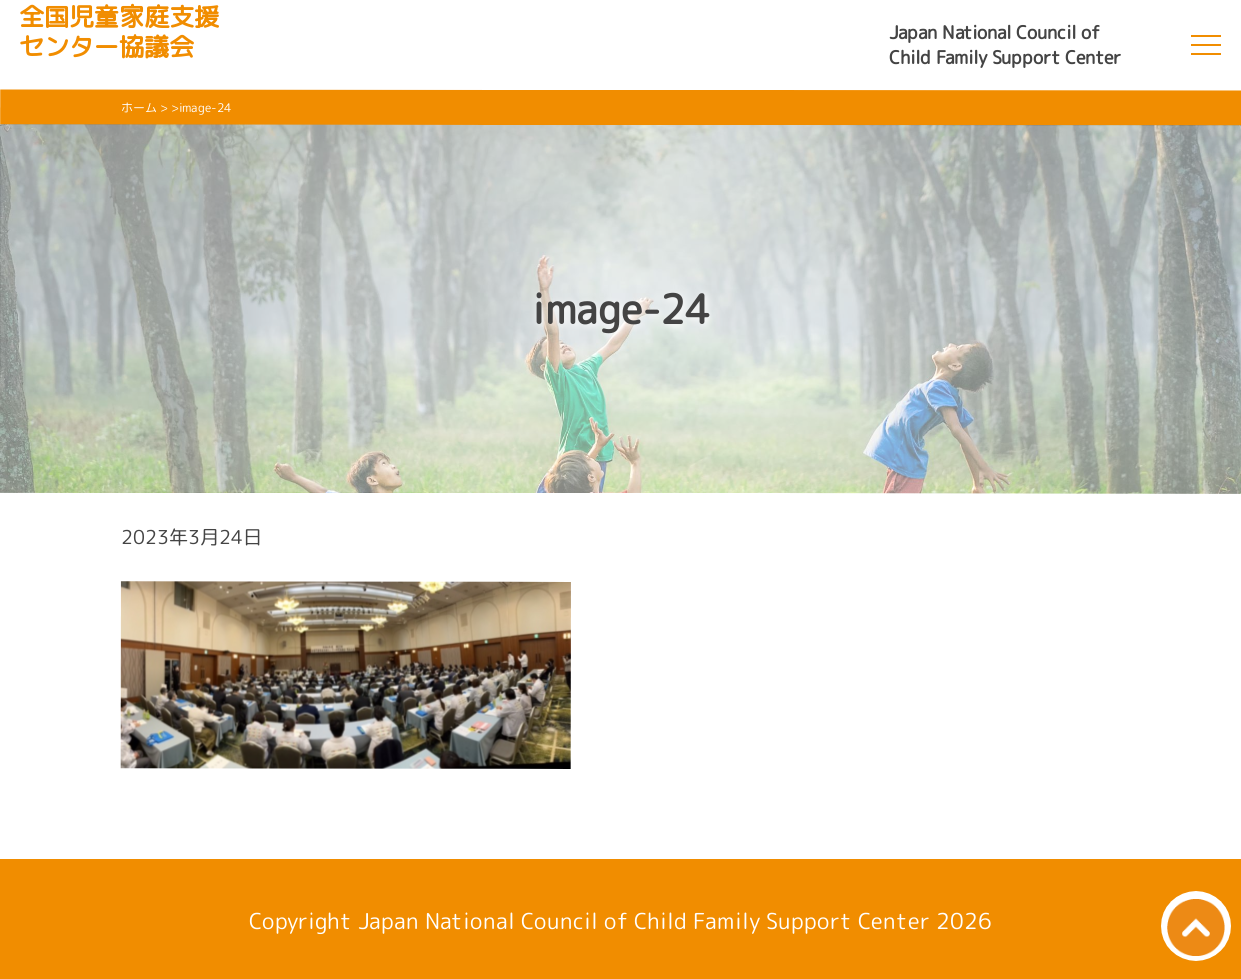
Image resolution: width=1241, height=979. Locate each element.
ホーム (139, 107)
